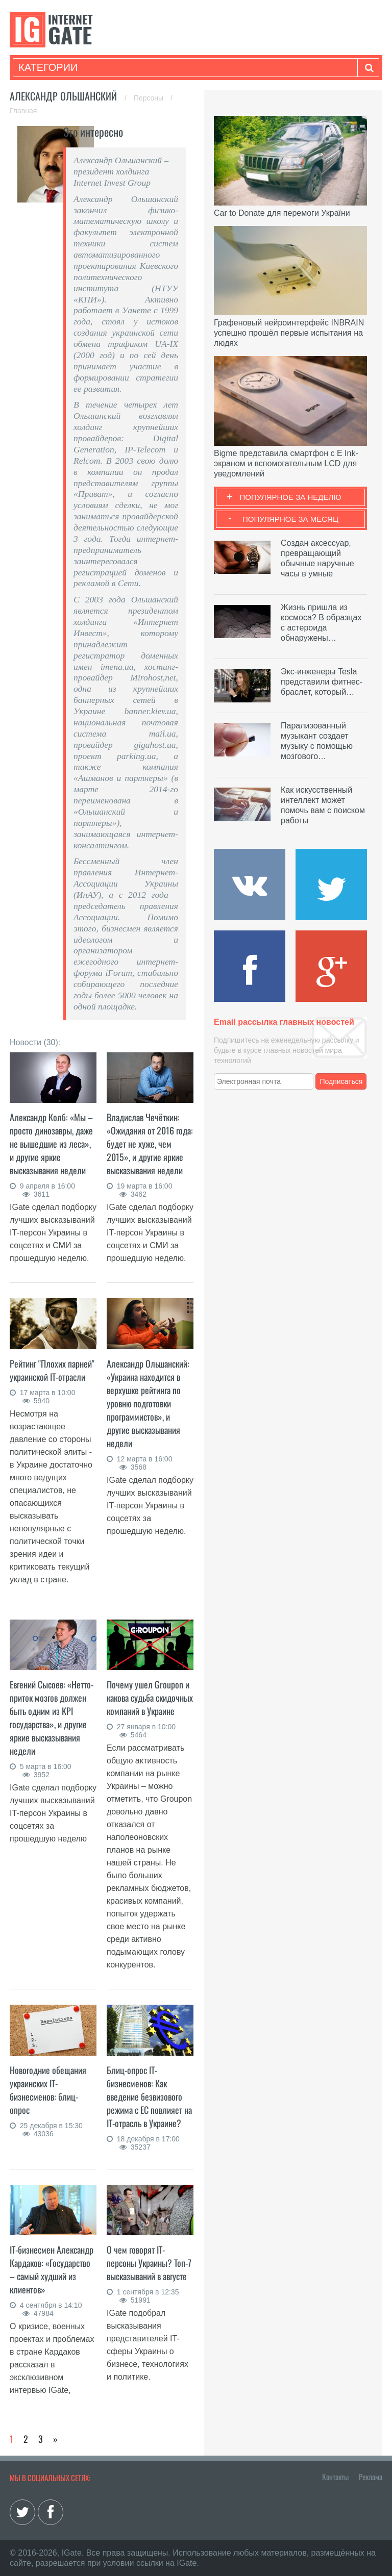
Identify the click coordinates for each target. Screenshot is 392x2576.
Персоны (149, 98)
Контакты (335, 2476)
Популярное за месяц (290, 519)
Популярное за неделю (290, 497)
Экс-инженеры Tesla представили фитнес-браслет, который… (321, 681)
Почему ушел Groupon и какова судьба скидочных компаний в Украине (150, 1698)
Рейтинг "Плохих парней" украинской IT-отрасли (52, 1370)
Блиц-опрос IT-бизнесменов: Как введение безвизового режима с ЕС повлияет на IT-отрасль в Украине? (149, 2096)
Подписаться (341, 1081)
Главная (23, 111)
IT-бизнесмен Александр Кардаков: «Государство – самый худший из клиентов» (51, 2269)
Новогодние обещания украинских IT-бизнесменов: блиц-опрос (48, 2089)
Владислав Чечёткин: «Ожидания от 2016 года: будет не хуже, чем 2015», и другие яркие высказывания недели (150, 1143)
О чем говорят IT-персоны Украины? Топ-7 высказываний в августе (149, 2263)
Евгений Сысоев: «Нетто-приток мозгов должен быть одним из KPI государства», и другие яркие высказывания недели (51, 1717)
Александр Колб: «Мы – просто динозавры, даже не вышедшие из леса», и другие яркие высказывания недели (51, 1143)
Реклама (370, 2476)
